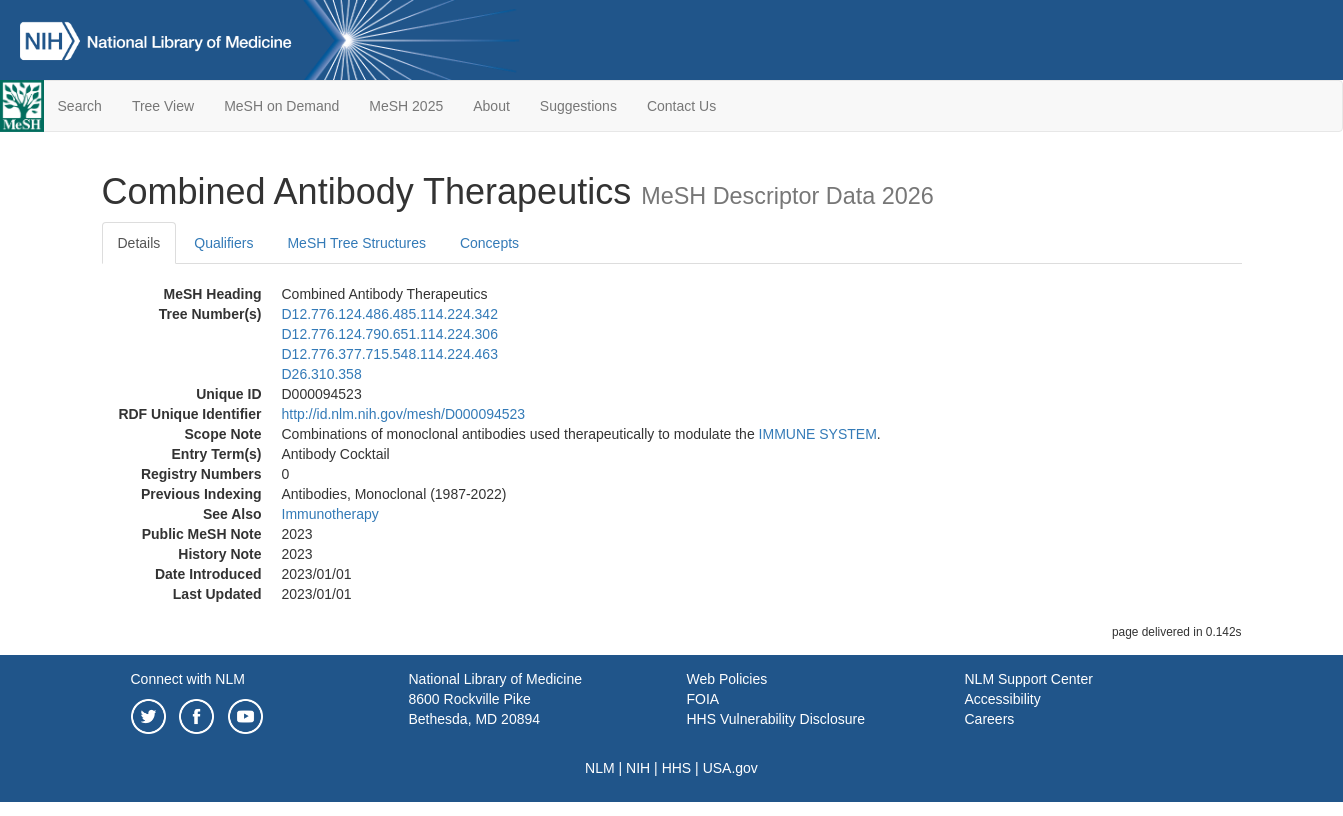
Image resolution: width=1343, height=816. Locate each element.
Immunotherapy (330, 514)
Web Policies (727, 679)
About (491, 106)
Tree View (163, 106)
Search (80, 106)
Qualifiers (223, 243)
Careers (990, 719)
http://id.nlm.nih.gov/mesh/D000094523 (404, 414)
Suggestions (578, 106)
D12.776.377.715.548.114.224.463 (390, 354)
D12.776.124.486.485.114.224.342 (390, 314)
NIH (638, 768)
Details (139, 243)
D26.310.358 (322, 374)
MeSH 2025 (406, 106)
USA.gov (730, 768)
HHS (677, 768)
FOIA (703, 699)
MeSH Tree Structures (356, 243)
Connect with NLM (188, 679)
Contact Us (681, 106)
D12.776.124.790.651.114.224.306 (390, 334)
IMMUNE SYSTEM (818, 434)
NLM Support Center (1029, 679)
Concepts (489, 243)
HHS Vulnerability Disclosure (776, 719)
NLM (600, 768)
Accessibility (1003, 699)
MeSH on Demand (281, 106)
